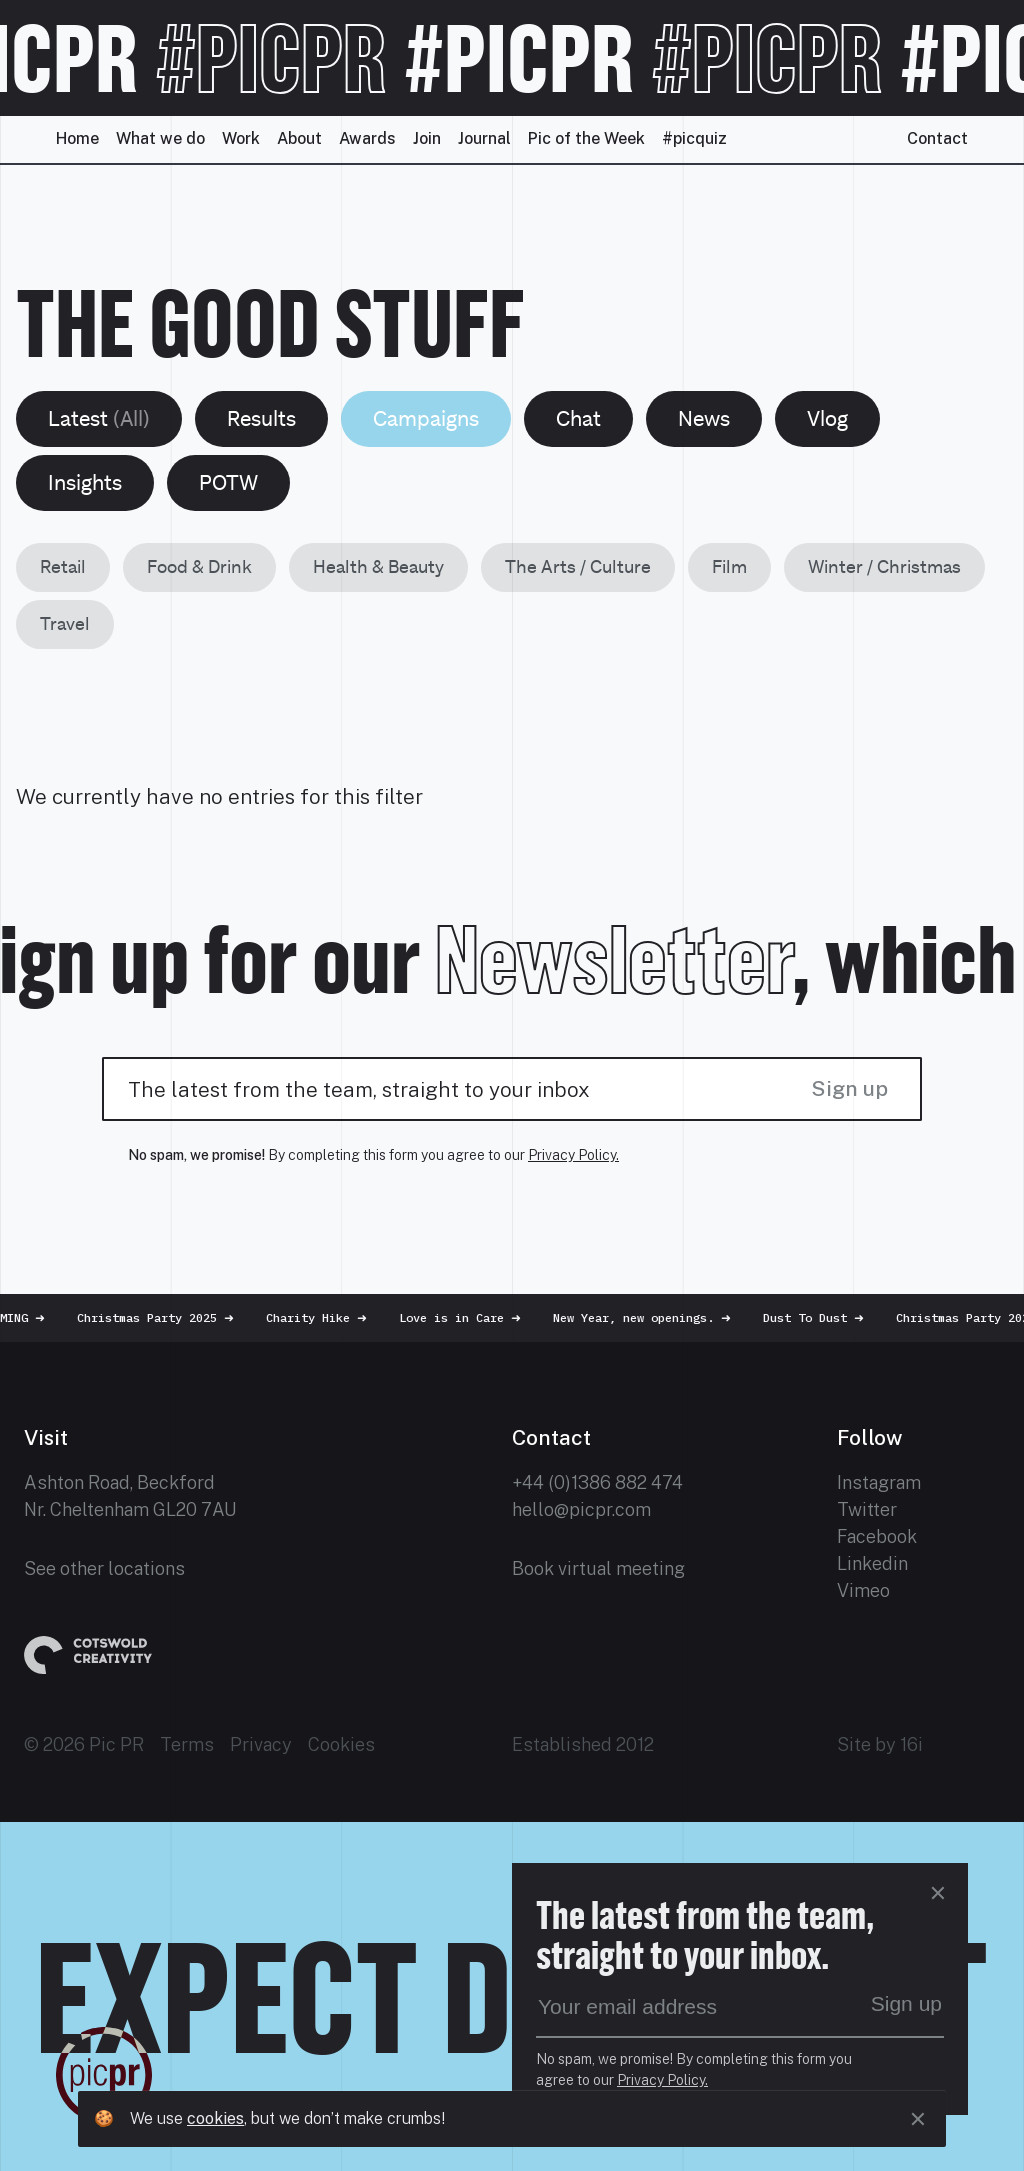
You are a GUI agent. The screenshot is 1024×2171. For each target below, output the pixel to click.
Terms (187, 1744)
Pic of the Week (586, 138)
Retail (63, 566)
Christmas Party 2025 (163, 1317)
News (704, 418)
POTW (228, 482)
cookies (215, 2118)
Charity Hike (324, 1317)
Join (427, 138)
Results (261, 418)
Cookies (341, 1744)
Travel (65, 623)
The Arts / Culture (578, 566)
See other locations (104, 1568)
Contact (937, 138)
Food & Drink (199, 566)
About (299, 138)
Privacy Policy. (573, 1155)
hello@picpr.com (581, 1509)
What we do (160, 138)
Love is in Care (468, 1317)
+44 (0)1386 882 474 (597, 1482)
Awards (367, 138)
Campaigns (426, 418)
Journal (484, 138)
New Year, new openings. (650, 1317)
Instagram (879, 1482)
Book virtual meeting (598, 1568)
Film (729, 566)
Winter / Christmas (884, 566)
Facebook (877, 1536)
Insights (85, 482)
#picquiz (694, 138)
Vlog (827, 418)
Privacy (261, 1744)
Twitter (867, 1509)
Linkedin (872, 1563)
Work (241, 138)
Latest (99, 418)
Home (77, 138)
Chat (578, 418)
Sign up (849, 1088)
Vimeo (863, 1590)
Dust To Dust (821, 1317)
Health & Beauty (378, 566)
